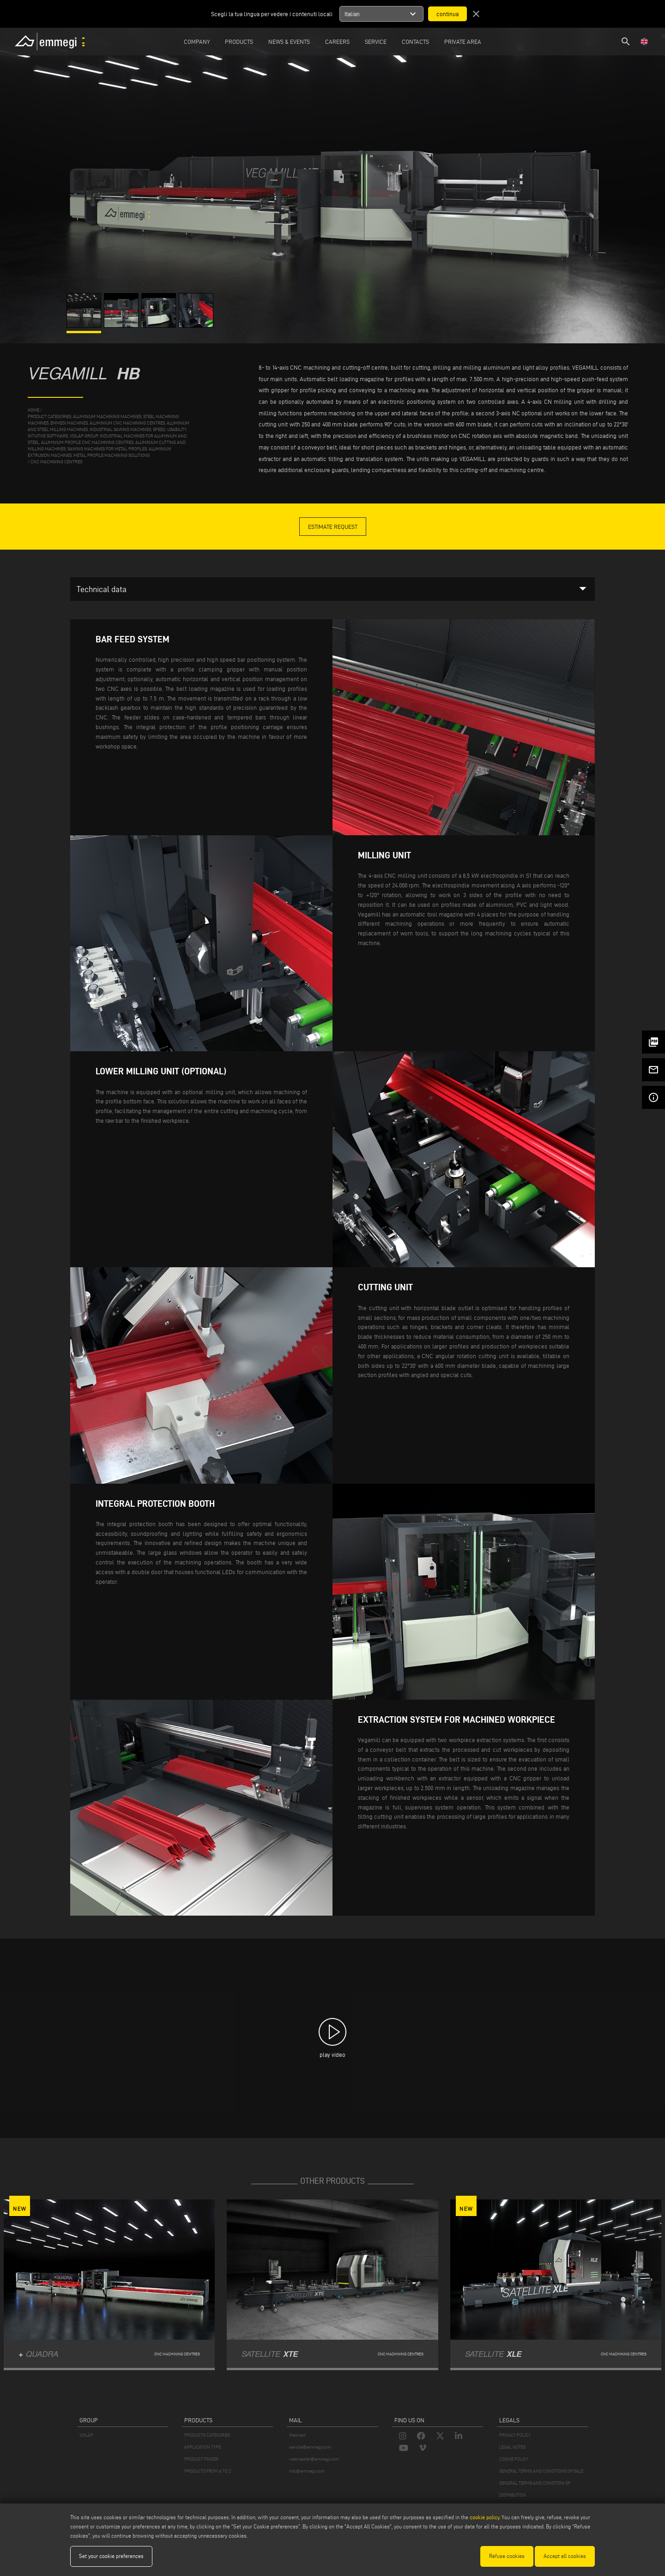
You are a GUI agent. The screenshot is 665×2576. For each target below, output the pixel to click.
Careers (337, 41)
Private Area (462, 41)
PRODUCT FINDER (201, 2459)
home (33, 410)
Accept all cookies (565, 2556)
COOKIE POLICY (513, 2459)
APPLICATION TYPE (202, 2447)
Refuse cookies (507, 2556)
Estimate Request (332, 526)
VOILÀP (86, 2435)
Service (376, 41)
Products (239, 41)
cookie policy (484, 2517)
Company (197, 41)
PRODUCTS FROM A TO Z (207, 2471)
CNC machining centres (56, 461)
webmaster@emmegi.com (314, 2459)
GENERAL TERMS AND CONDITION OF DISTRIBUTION (534, 2489)
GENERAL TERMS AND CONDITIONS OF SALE (541, 2471)
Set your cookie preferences (111, 2556)
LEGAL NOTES (512, 2447)
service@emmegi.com (310, 2447)
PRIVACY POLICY (515, 2435)
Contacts (415, 41)
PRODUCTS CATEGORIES (207, 2435)
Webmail (297, 2435)
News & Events (289, 41)
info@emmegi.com (307, 2471)
